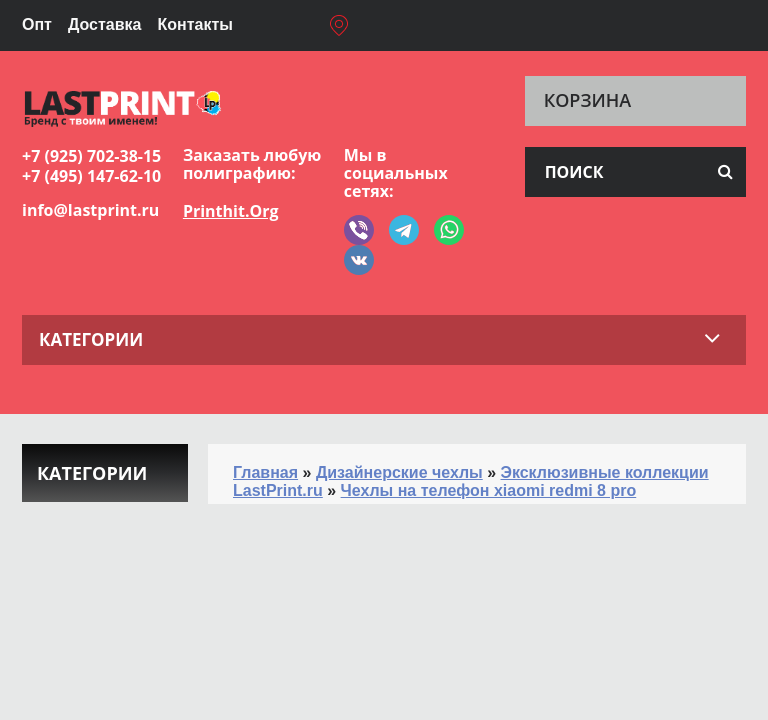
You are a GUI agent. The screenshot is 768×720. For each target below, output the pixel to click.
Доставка (105, 24)
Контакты (194, 24)
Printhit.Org (231, 211)
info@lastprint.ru (90, 210)
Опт (37, 24)
